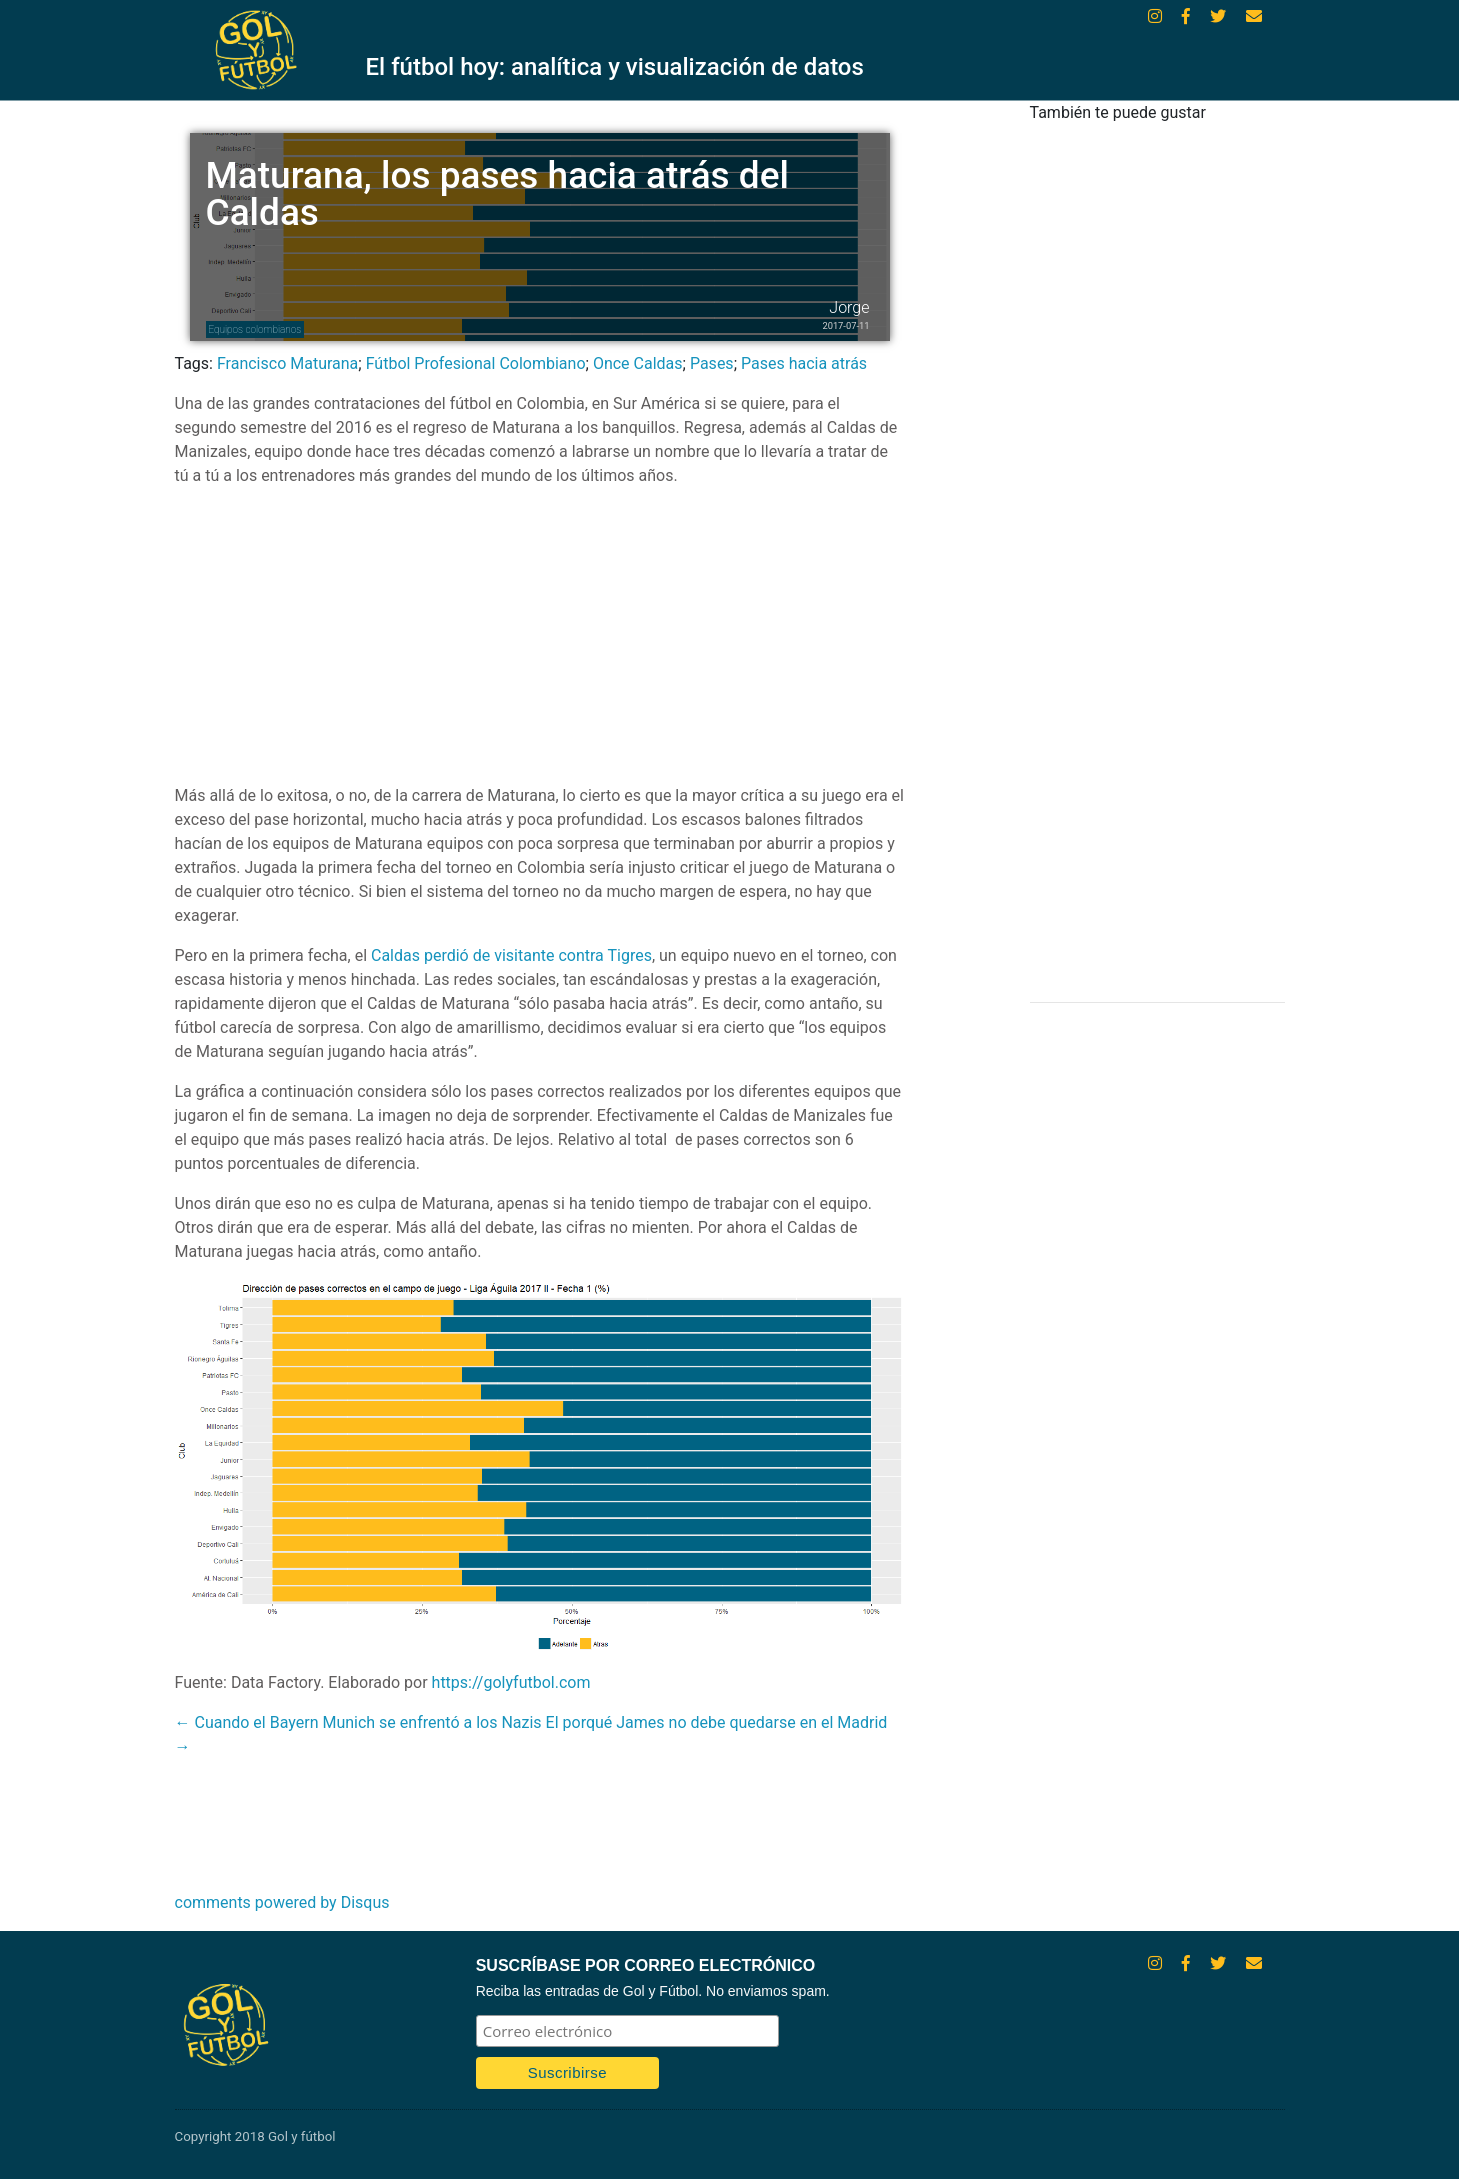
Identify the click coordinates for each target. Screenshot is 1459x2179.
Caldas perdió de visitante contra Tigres (511, 955)
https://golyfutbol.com (511, 1682)
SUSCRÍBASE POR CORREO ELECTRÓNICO (646, 1965)
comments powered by (282, 1902)
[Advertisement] (540, 644)
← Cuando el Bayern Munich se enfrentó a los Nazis (358, 1722)
